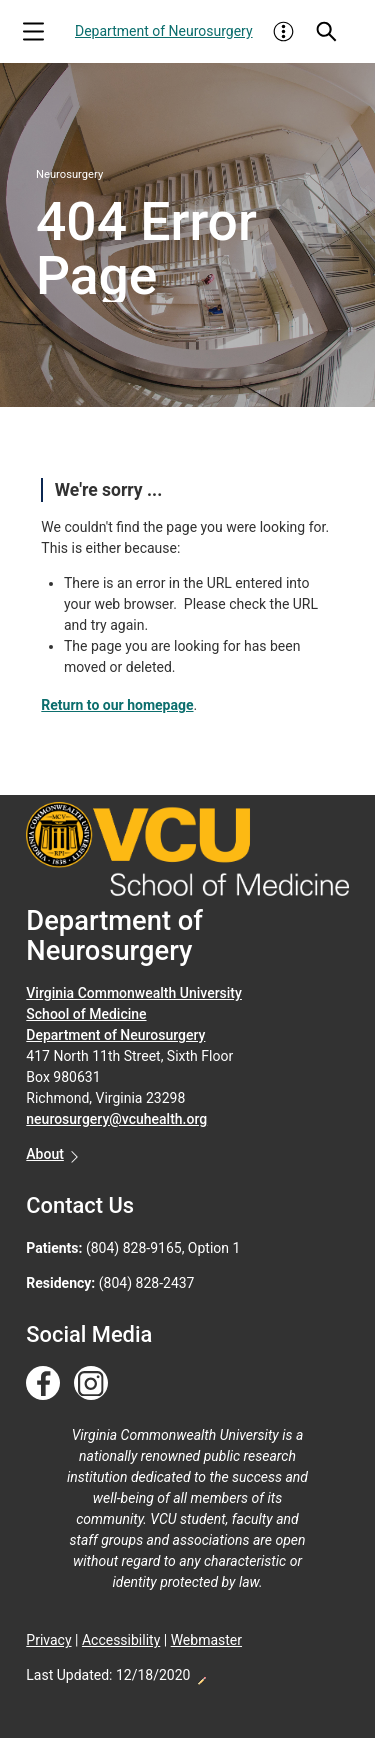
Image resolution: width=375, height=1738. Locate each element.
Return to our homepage (117, 705)
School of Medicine (86, 1014)
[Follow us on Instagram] (91, 1384)
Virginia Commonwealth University (134, 993)
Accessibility (121, 1640)
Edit (201, 1675)
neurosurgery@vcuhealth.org (116, 1119)
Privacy (48, 1640)
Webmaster (206, 1640)
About (45, 1154)
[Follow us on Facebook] (43, 1384)
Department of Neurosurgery (164, 31)
